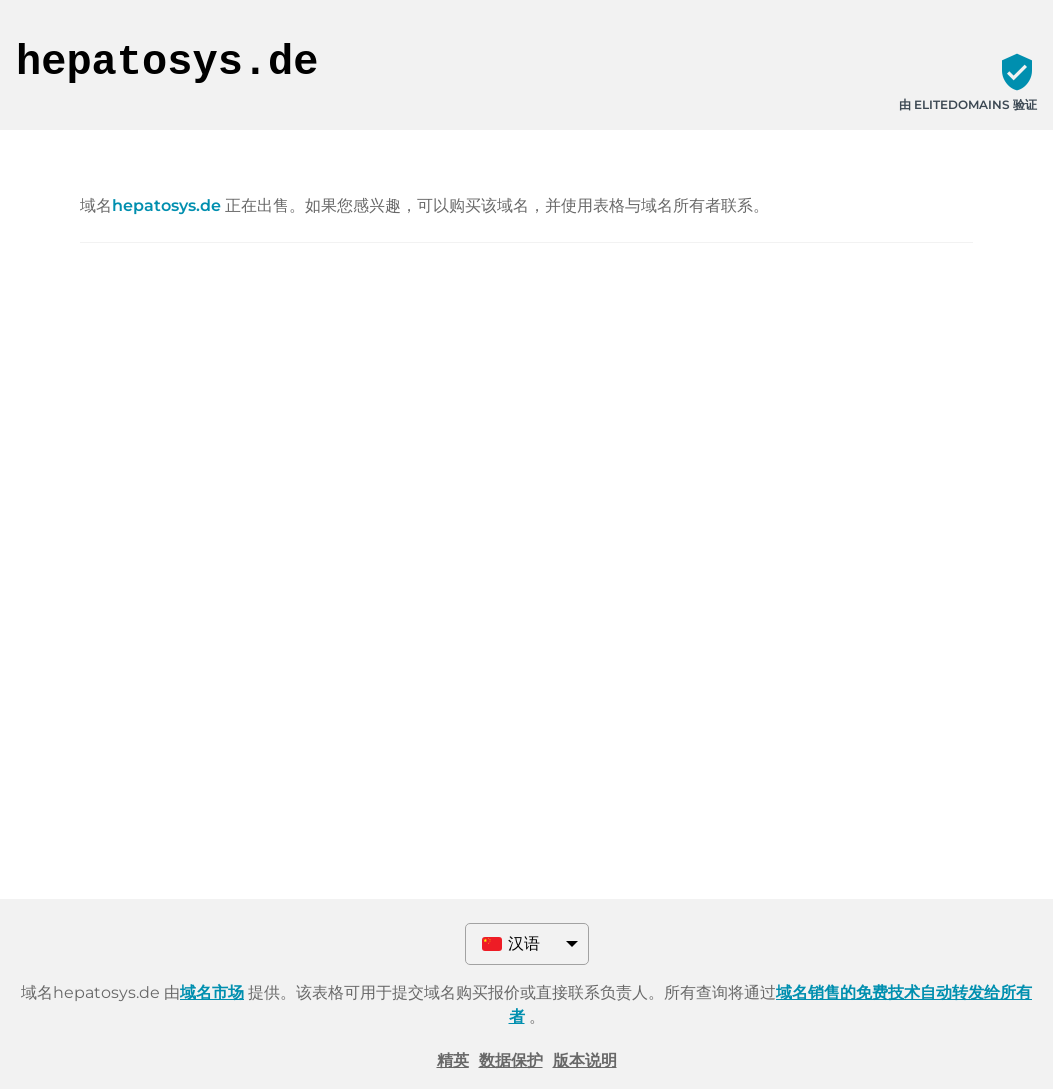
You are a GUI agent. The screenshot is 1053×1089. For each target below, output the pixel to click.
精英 (453, 1060)
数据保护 (511, 1060)
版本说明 (585, 1060)
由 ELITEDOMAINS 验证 (968, 104)
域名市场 (212, 992)
